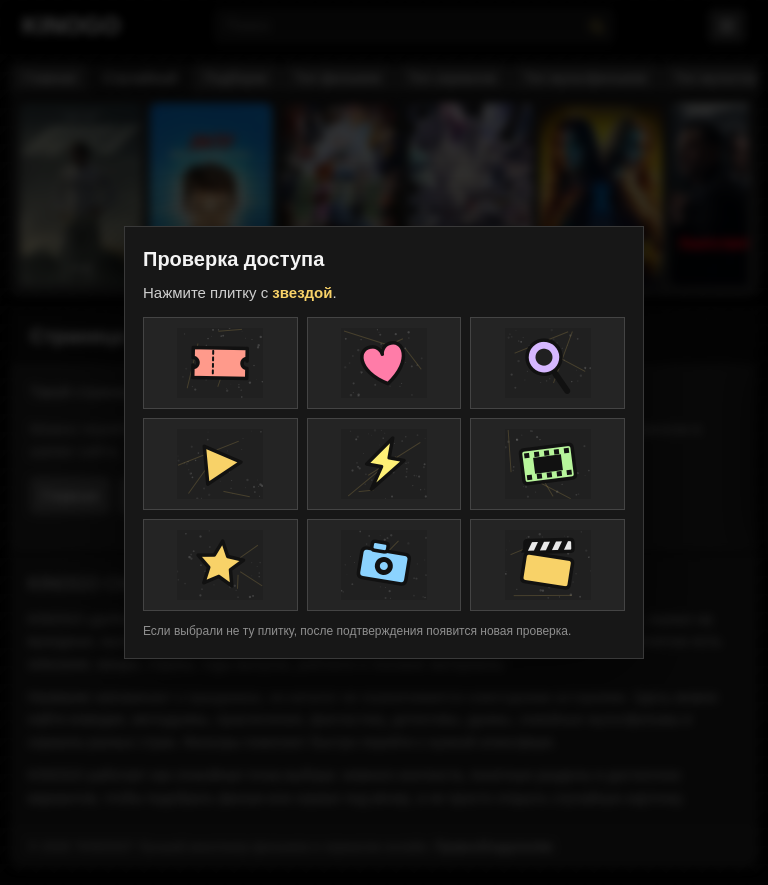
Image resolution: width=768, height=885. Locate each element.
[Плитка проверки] (220, 363)
